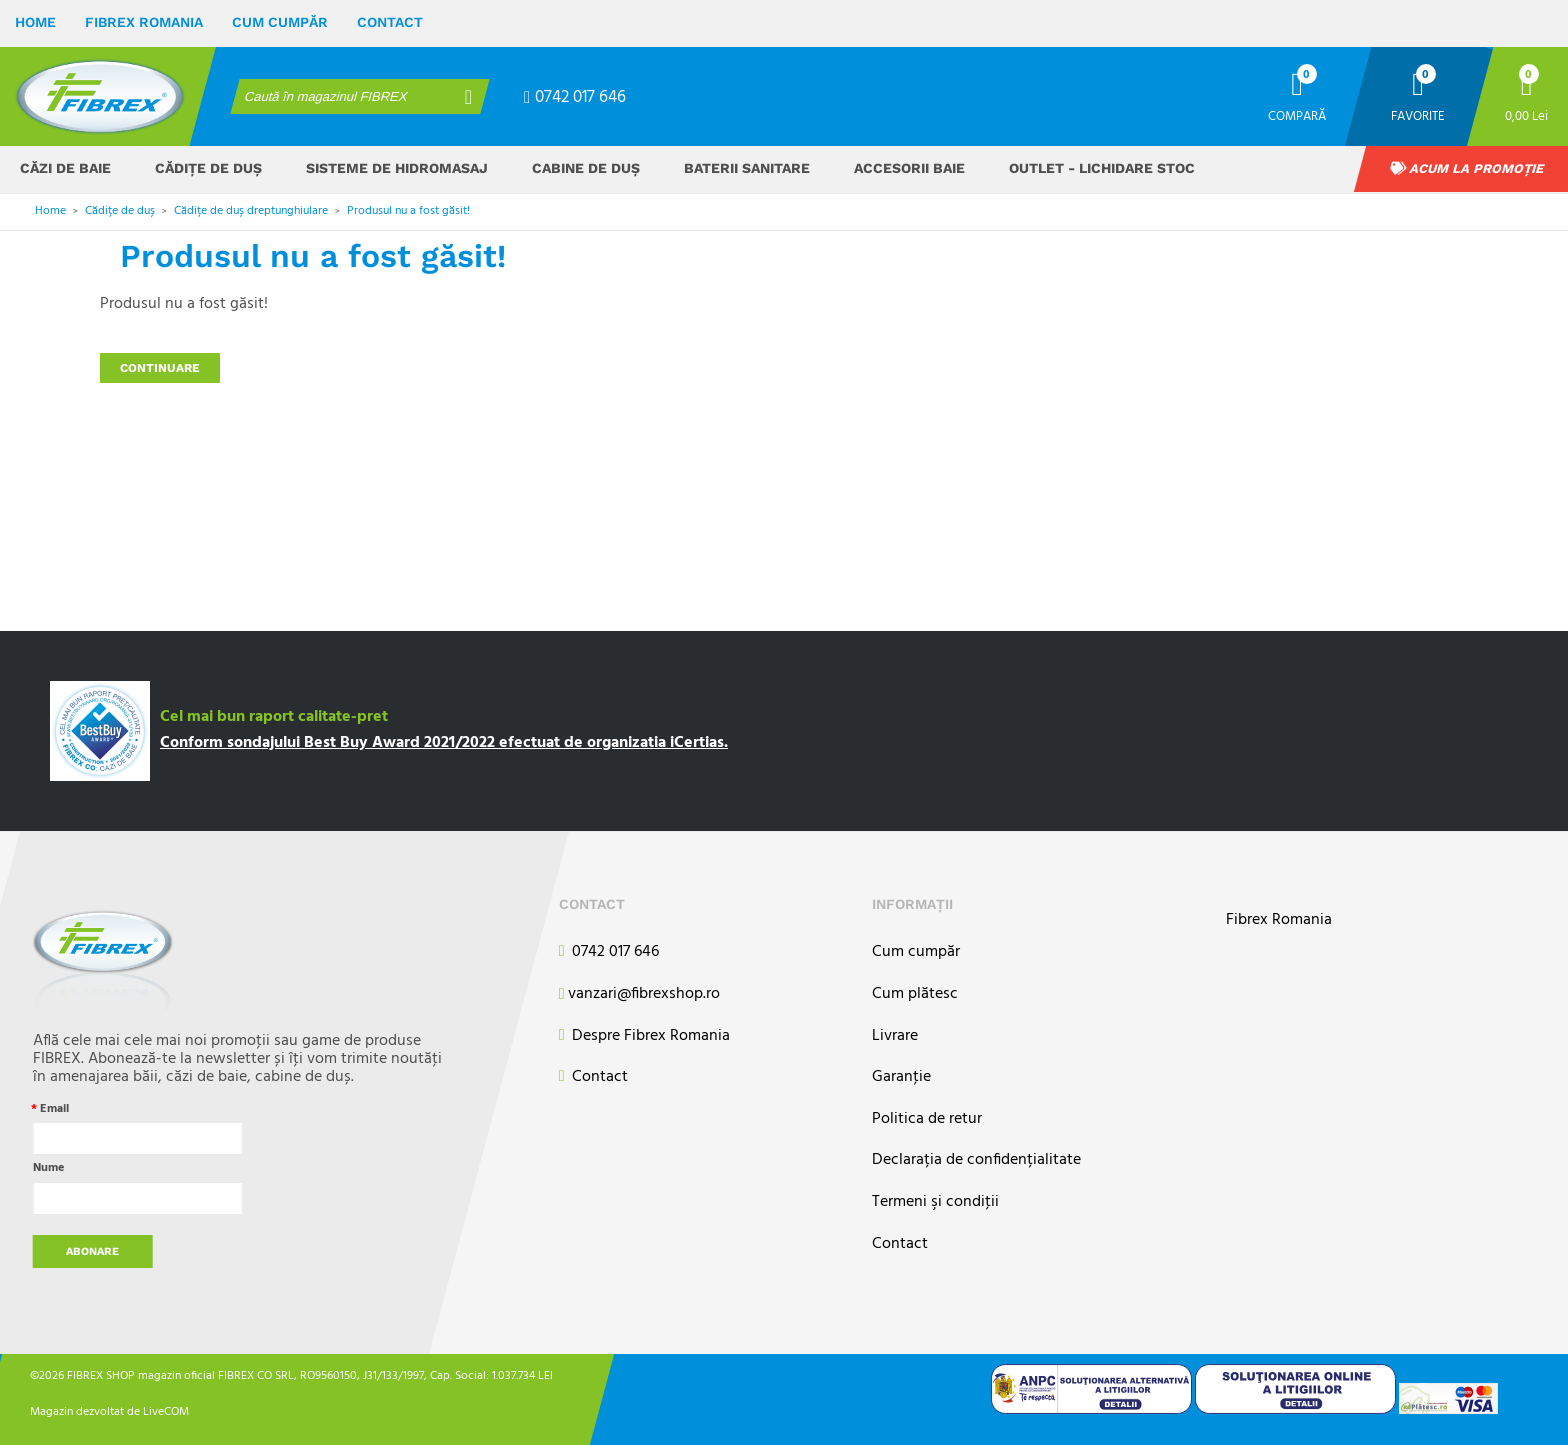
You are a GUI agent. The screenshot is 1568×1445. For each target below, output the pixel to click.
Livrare (895, 1036)
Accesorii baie (909, 168)
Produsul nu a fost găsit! (408, 211)
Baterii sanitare (747, 168)
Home (35, 22)
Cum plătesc (915, 994)
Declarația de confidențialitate (976, 1160)
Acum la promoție (1467, 168)
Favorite (1418, 115)
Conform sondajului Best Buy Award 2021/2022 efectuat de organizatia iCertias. (444, 743)
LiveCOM (166, 1411)
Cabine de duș (586, 168)
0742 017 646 (575, 97)
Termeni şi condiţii (935, 1202)
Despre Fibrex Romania (644, 1036)
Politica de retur (927, 1119)
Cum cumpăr (280, 22)
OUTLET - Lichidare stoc (1102, 168)
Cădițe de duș (208, 168)
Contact (390, 22)
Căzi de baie (65, 168)
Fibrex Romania (144, 22)
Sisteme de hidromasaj (397, 168)
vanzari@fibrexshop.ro (639, 995)
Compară (1297, 115)
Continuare (160, 368)
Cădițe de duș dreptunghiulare (251, 211)
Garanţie (901, 1077)
